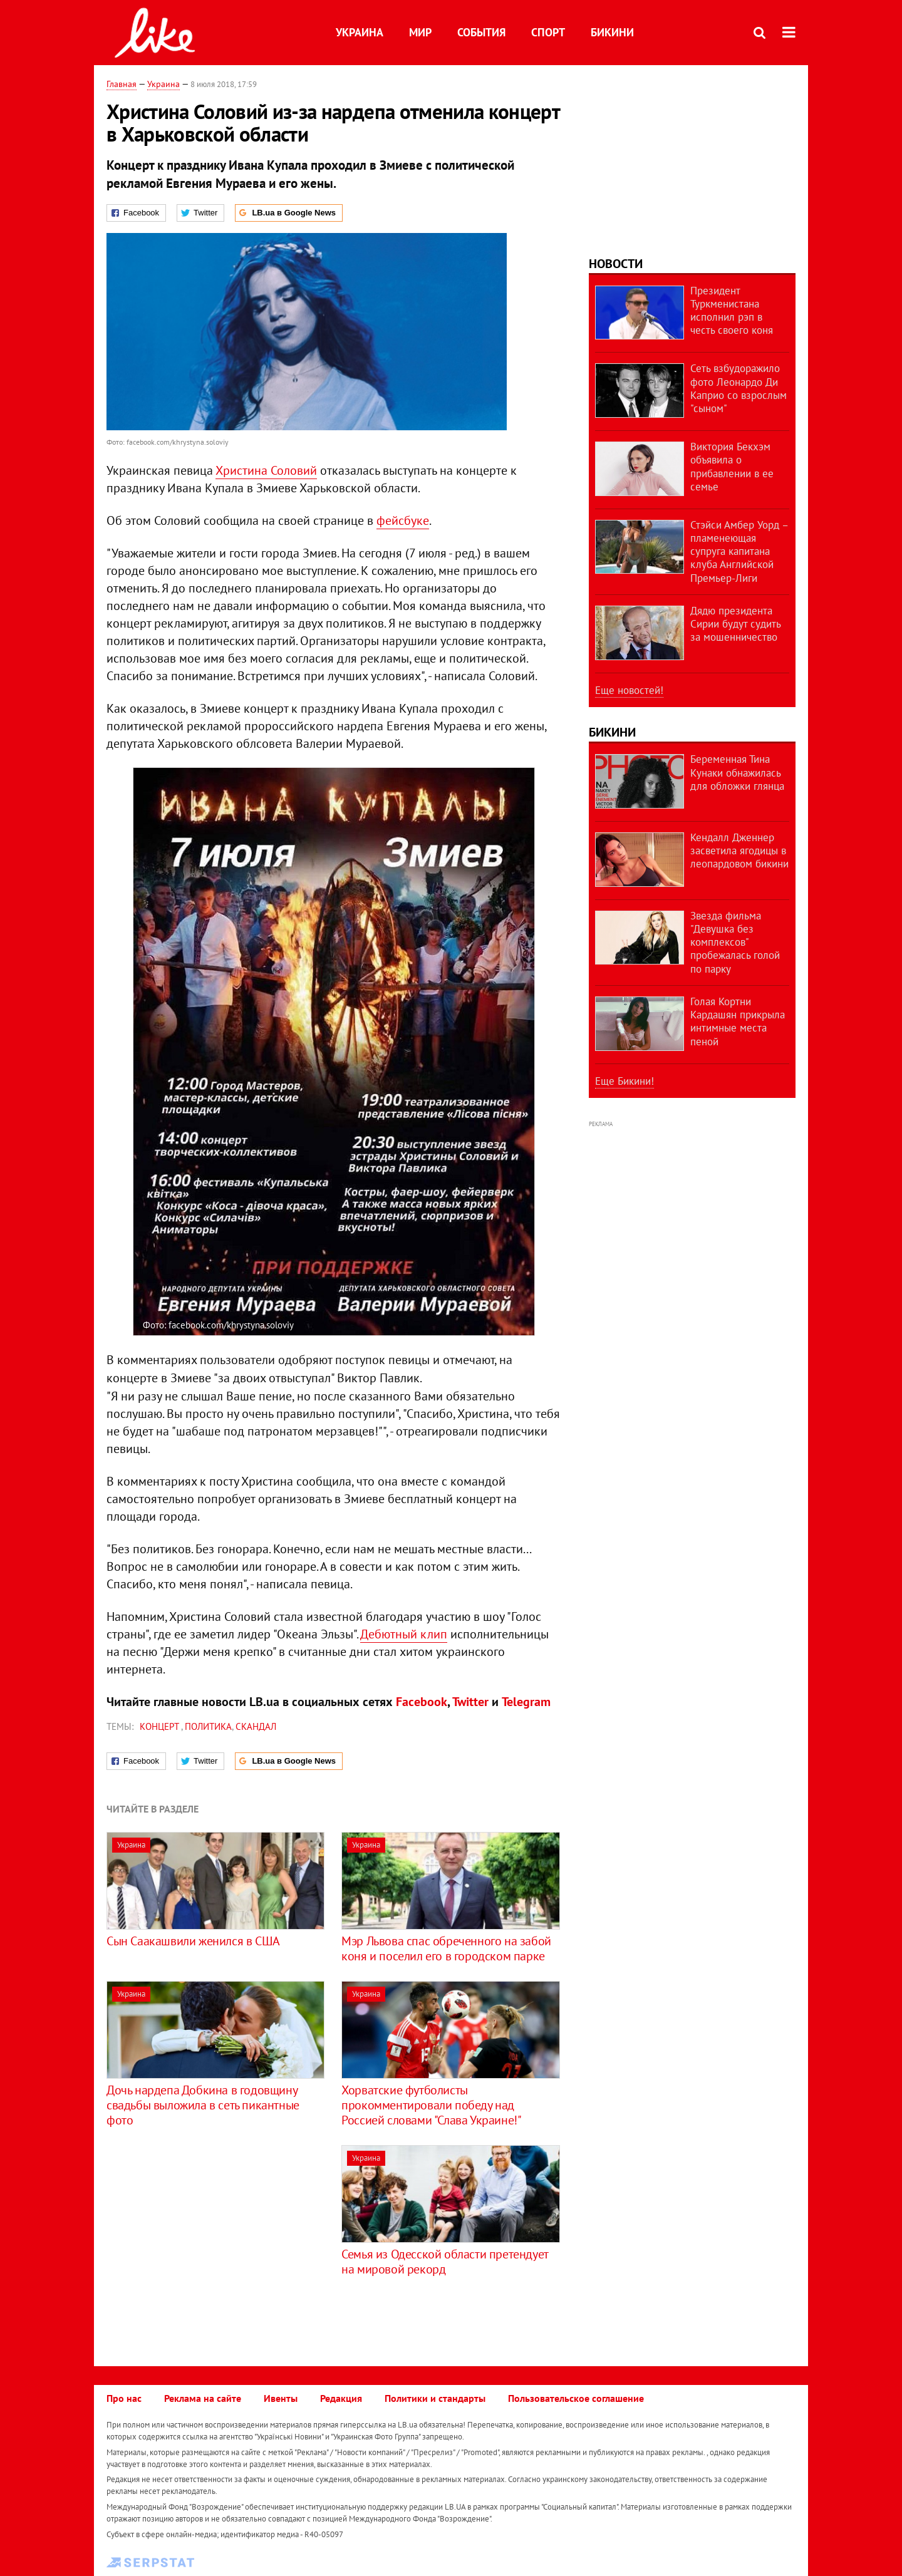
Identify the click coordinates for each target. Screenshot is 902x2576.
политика (208, 1726)
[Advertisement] (211, 2232)
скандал (256, 1726)
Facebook (421, 1702)
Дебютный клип (403, 1634)
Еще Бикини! (624, 1081)
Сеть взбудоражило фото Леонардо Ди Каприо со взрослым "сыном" (738, 388)
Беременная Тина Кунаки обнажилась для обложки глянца (737, 772)
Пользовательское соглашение (576, 2398)
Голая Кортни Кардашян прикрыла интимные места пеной (737, 1021)
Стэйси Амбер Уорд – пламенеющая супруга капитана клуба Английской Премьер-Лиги (739, 551)
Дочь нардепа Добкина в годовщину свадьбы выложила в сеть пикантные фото (202, 2105)
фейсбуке (402, 520)
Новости (616, 264)
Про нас (124, 2398)
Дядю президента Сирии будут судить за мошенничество (735, 624)
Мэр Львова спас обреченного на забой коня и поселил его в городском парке (446, 1948)
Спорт (548, 32)
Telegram (526, 1702)
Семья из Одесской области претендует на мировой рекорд (444, 2261)
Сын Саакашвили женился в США (193, 1941)
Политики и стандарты (435, 2398)
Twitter (470, 1702)
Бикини (612, 32)
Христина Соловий (266, 470)
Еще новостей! (629, 690)
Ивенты (281, 2398)
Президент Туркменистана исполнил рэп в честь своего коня (731, 311)
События (481, 32)
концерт (160, 1726)
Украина (359, 32)
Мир (420, 32)
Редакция (341, 2398)
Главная (121, 84)
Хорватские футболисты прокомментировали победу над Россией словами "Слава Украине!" (431, 2105)
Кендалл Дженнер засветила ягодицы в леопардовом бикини (739, 850)
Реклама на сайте (202, 2398)
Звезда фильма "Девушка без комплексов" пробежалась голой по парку (735, 942)
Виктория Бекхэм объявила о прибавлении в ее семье (732, 467)
